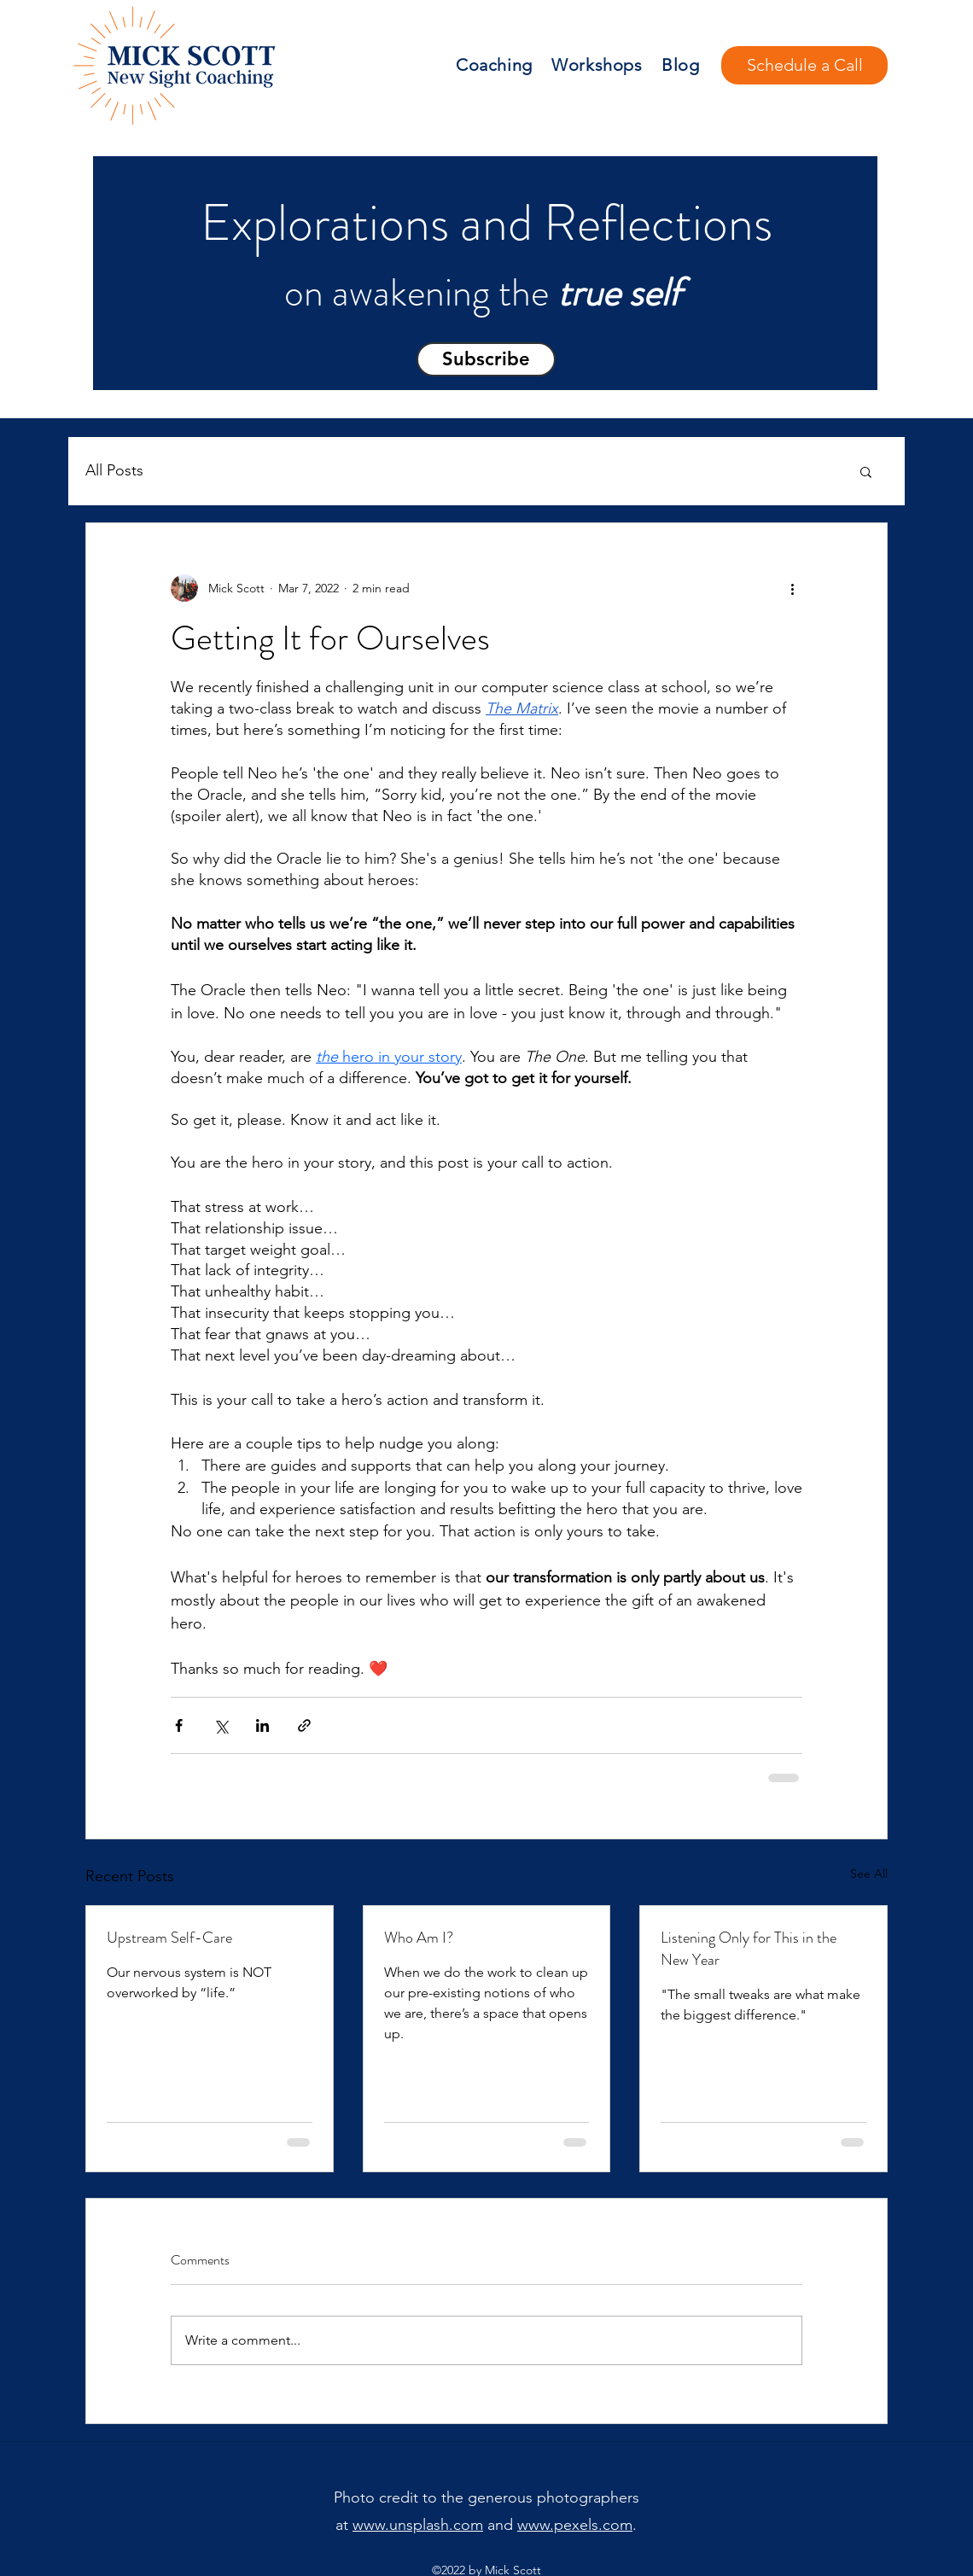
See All (869, 1873)
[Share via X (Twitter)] (221, 1725)
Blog (680, 65)
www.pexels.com (574, 2524)
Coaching (494, 65)
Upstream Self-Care (169, 1937)
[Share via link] (304, 1725)
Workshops (596, 65)
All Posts (114, 470)
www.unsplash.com (417, 2524)
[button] (486, 359)
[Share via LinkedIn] (262, 1725)
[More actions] (792, 588)
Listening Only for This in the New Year (748, 1948)
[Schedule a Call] (804, 65)
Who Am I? (418, 1937)
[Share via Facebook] (179, 1725)
